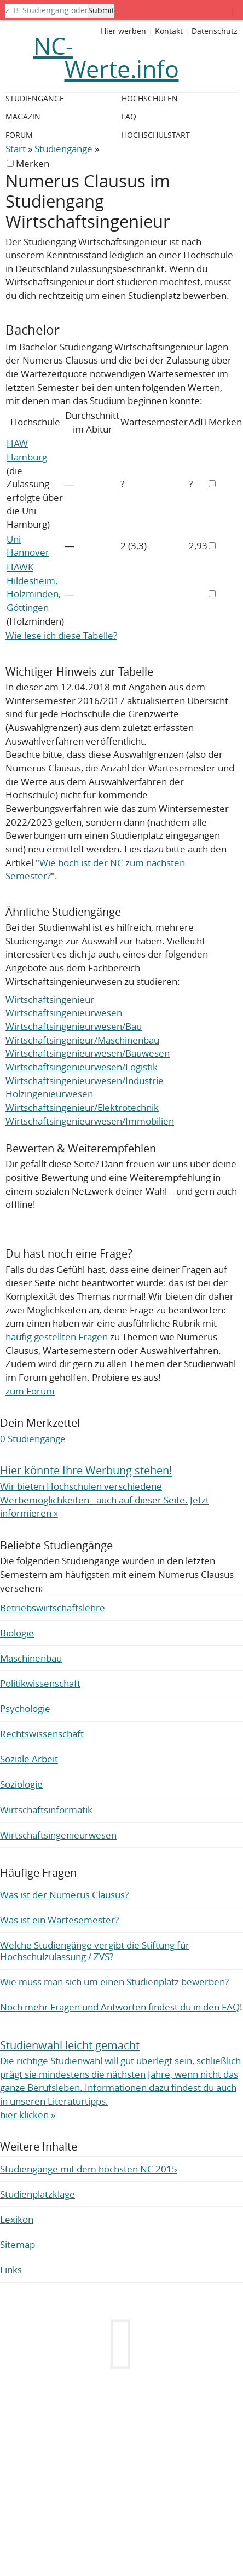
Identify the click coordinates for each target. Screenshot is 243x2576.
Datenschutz (215, 31)
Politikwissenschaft (40, 1683)
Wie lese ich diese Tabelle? (61, 635)
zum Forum (30, 1391)
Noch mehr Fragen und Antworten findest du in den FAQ (120, 2007)
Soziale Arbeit (29, 1759)
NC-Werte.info (106, 57)
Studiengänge (63, 148)
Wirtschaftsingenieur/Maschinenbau (82, 1040)
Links (11, 2269)
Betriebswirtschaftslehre (52, 1607)
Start (15, 148)
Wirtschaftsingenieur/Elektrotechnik (82, 1107)
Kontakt (169, 31)
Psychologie (25, 1708)
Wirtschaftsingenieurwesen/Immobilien (89, 1121)
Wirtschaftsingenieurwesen (63, 1012)
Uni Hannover (28, 546)
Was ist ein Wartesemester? (59, 1920)
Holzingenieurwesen (49, 1093)
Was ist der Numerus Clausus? (64, 1894)
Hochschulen (149, 98)
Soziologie (21, 1784)
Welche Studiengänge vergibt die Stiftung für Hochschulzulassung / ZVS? (94, 1951)
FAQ (128, 116)
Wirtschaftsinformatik (46, 1809)
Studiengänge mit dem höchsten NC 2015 (88, 2169)
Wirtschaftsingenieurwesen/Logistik (81, 1067)
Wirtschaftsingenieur (49, 999)
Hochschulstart (155, 135)
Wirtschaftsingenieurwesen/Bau (73, 1026)
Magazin (22, 116)
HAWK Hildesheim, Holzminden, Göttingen (34, 587)
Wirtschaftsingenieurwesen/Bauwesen (87, 1053)
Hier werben (123, 31)
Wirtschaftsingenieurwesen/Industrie (84, 1080)
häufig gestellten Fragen (56, 1336)
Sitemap (17, 2244)
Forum (19, 135)
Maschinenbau (31, 1658)
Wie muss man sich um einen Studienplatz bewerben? (114, 1981)
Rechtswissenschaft (42, 1733)
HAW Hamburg (27, 450)
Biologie (17, 1633)
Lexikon (16, 2219)
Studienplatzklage (37, 2194)
